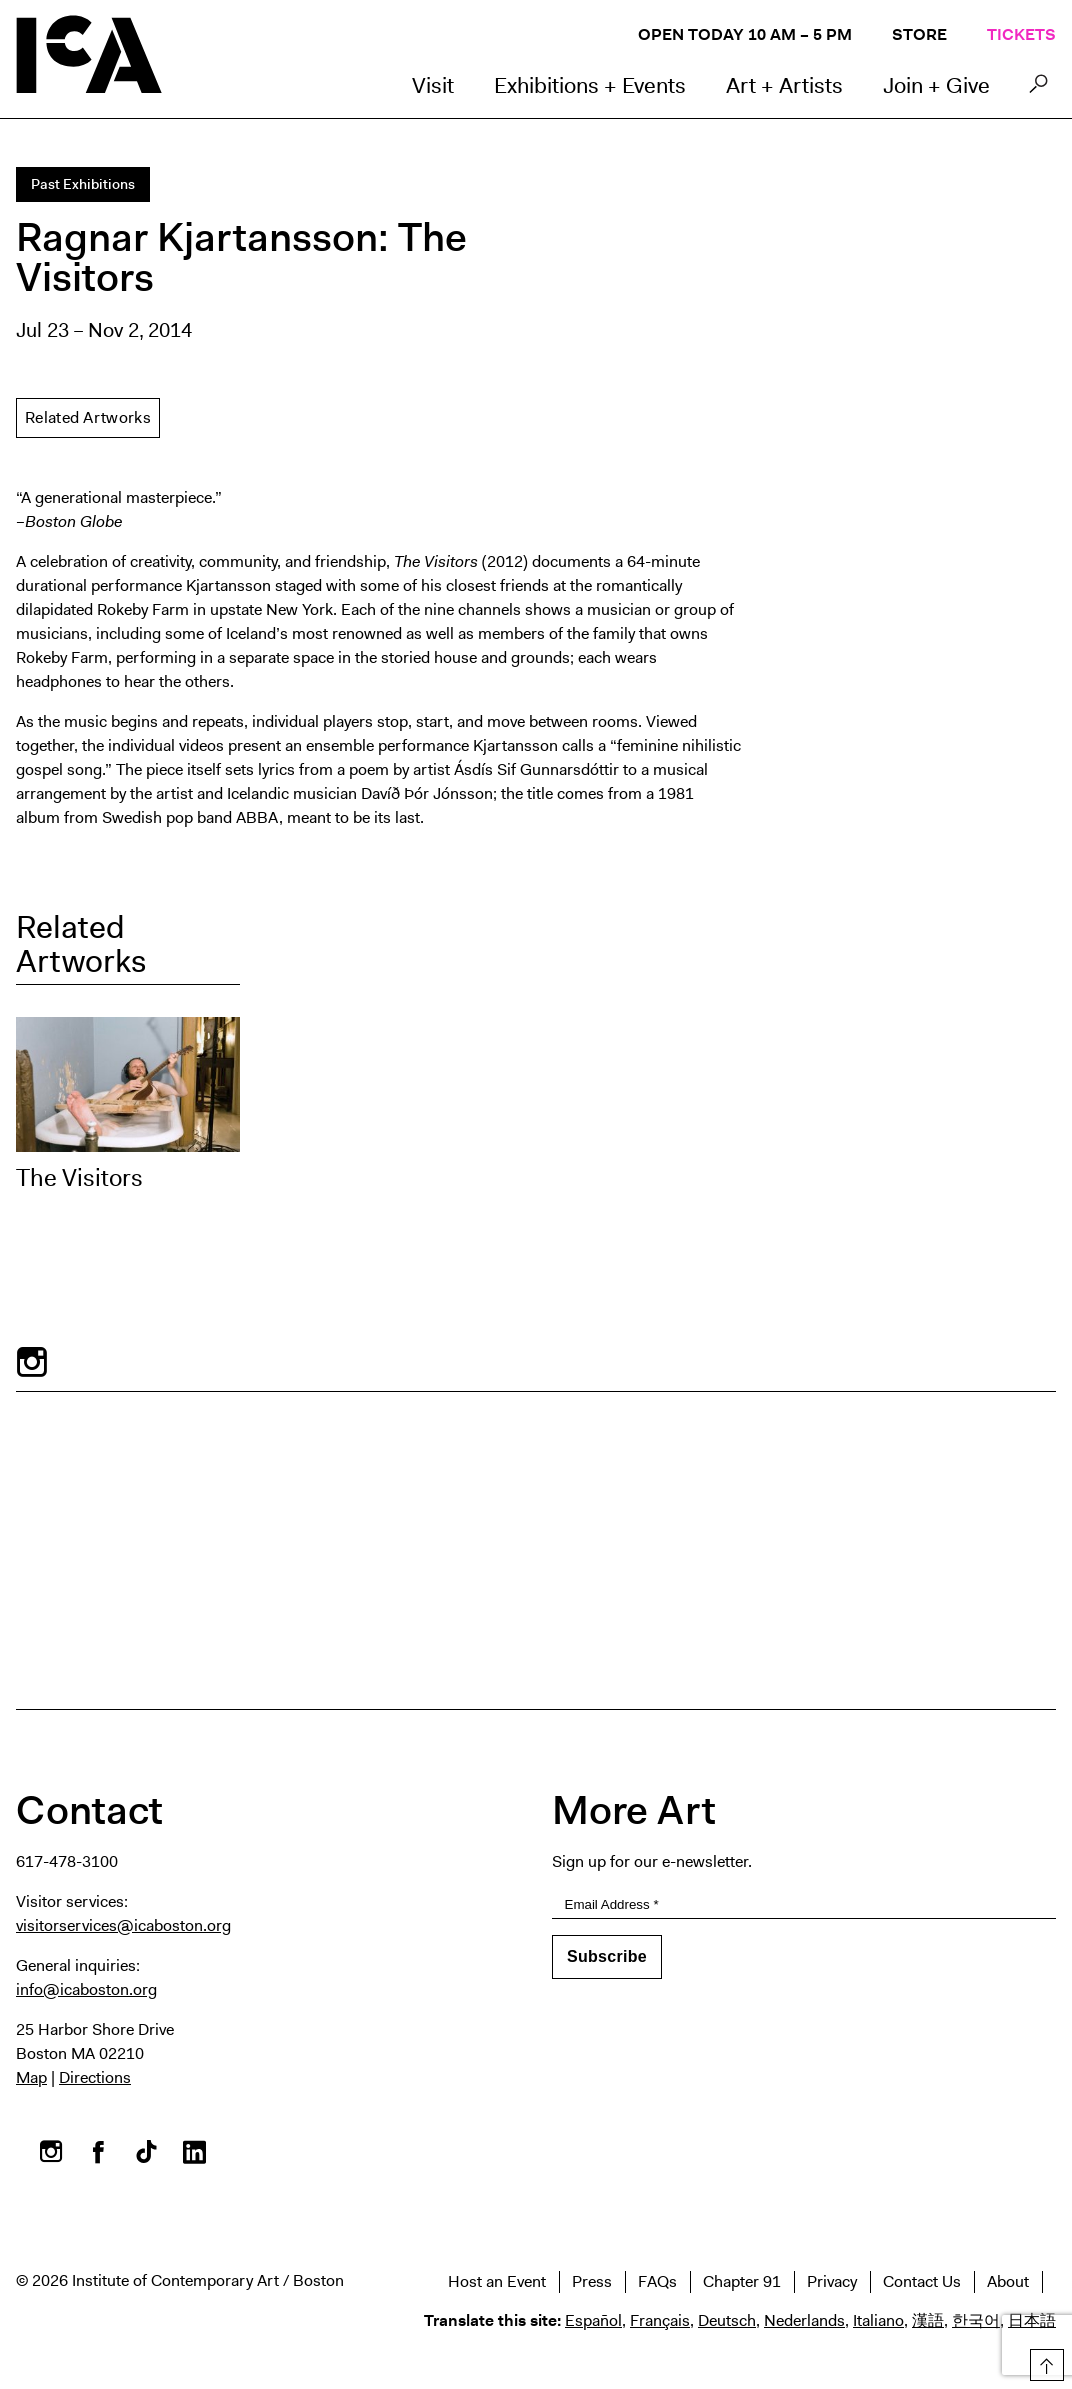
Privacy (832, 2281)
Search (1038, 89)
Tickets (1021, 34)
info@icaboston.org (86, 1989)
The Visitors (79, 1178)
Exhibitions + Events (590, 85)
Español (593, 2320)
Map (31, 2077)
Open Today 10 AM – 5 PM (745, 34)
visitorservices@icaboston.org (123, 1925)
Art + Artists (784, 85)
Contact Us (922, 2281)
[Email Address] (804, 1904)
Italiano (878, 2320)
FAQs (657, 2281)
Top (1043, 2361)
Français (660, 2320)
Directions (95, 2077)
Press (592, 2281)
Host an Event (497, 2281)
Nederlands (804, 2320)
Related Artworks (88, 417)
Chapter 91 (742, 2281)
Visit (433, 85)
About (1008, 2281)
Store (919, 34)
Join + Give (936, 85)
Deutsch (727, 2320)
